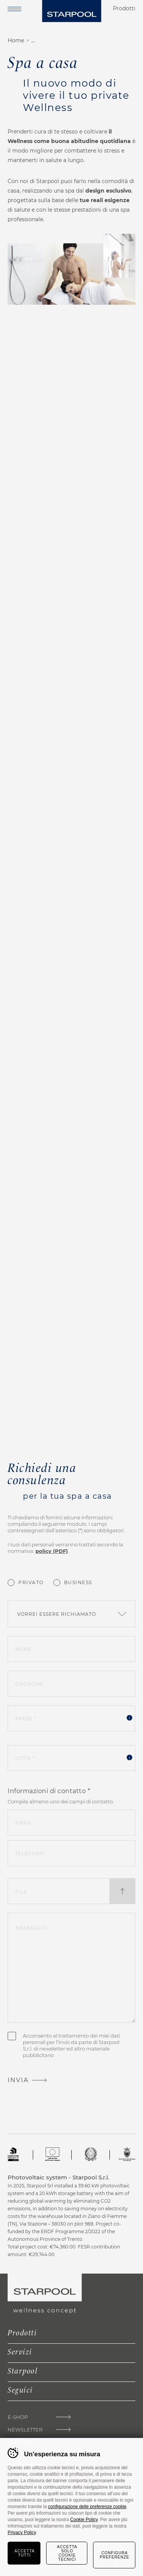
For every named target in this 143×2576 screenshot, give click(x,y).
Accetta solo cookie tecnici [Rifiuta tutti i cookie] (67, 2553)
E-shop (18, 2417)
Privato (31, 1582)
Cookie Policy (84, 2519)
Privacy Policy (22, 2532)
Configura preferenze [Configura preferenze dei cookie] (114, 2555)
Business (78, 1582)
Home (16, 40)
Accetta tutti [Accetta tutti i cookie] (24, 2553)
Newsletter (25, 2430)
